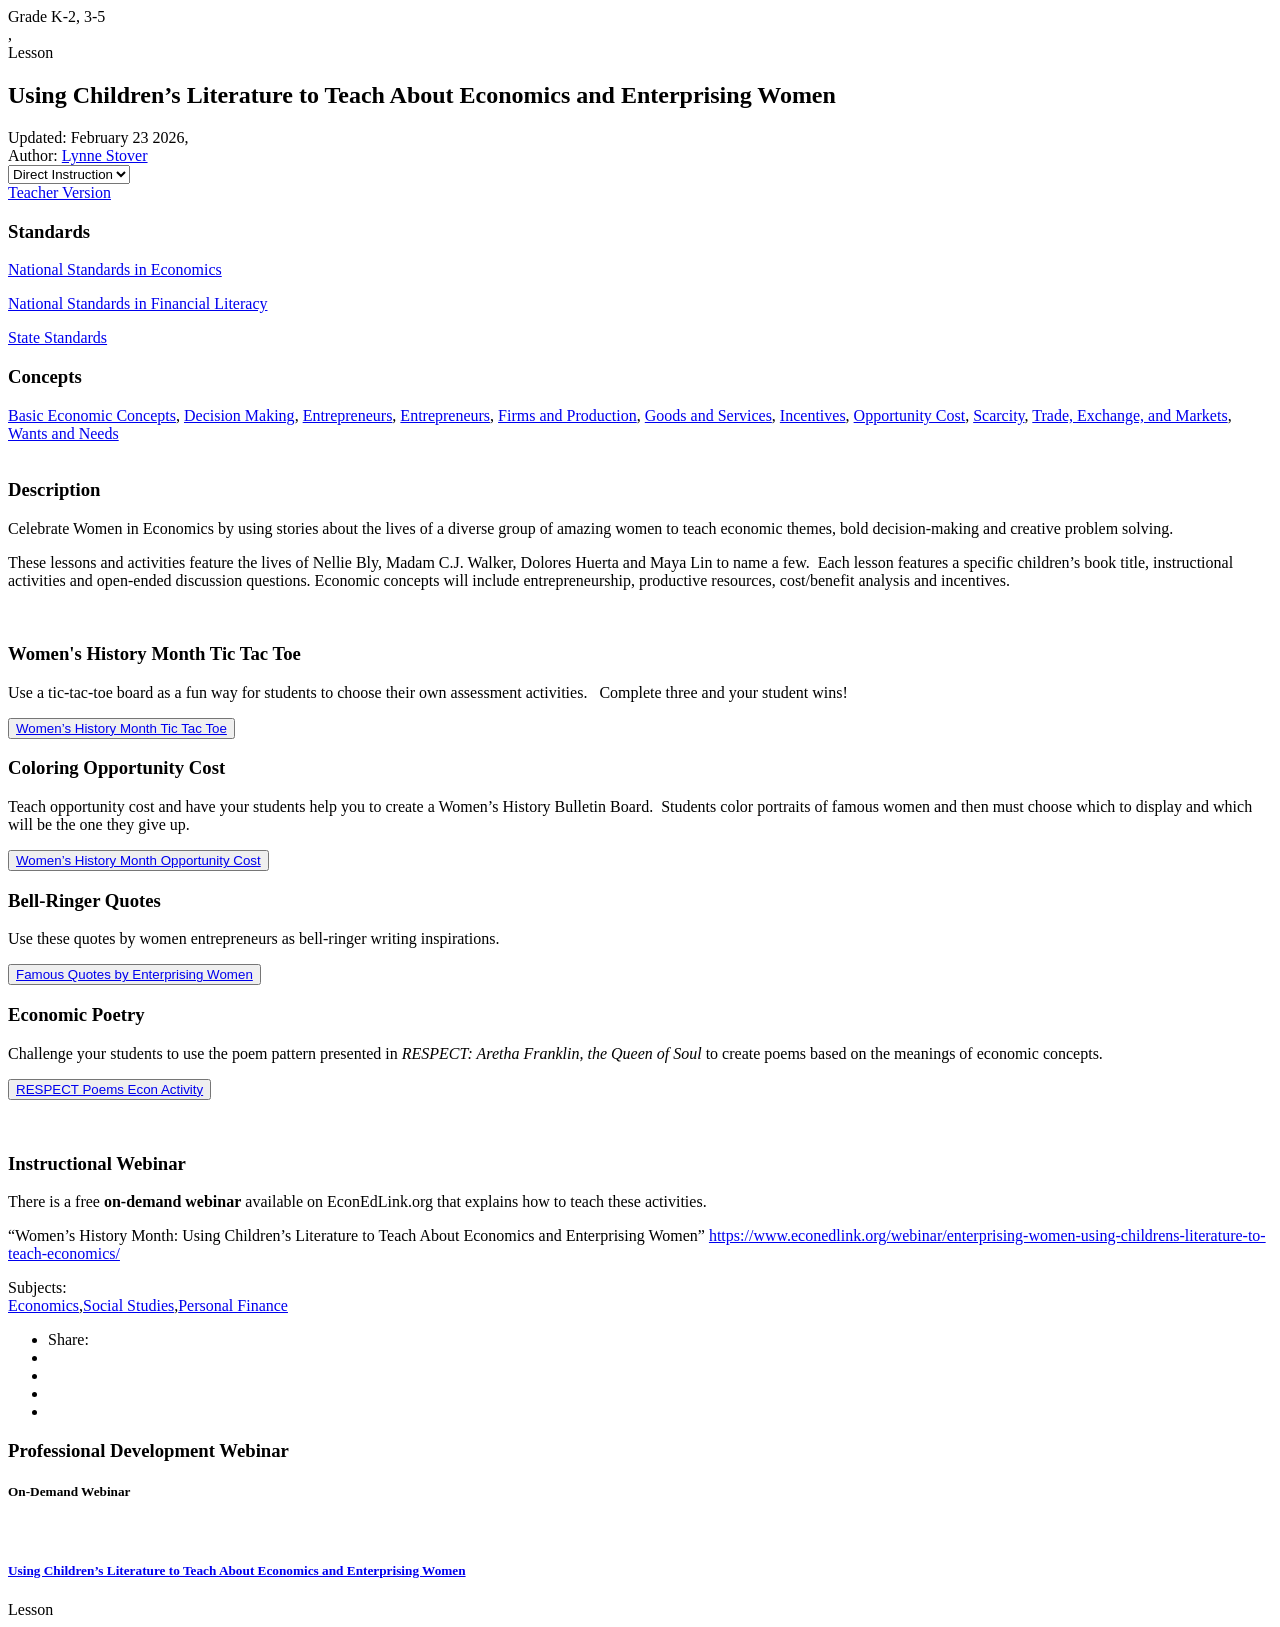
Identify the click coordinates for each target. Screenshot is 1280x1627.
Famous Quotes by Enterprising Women (134, 974)
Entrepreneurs (348, 415)
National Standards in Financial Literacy (137, 303)
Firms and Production (567, 415)
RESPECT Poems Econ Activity (109, 1089)
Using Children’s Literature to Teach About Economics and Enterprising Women (237, 1570)
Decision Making (239, 415)
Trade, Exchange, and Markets (1129, 415)
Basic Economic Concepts (92, 415)
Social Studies (128, 1305)
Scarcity (998, 415)
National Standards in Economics (115, 269)
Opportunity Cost (910, 415)
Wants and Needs (63, 433)
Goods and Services (708, 415)
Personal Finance (233, 1305)
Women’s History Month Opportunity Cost (138, 860)
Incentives (813, 415)
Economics (43, 1305)
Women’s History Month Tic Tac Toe (121, 728)
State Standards (57, 337)
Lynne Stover (105, 155)
